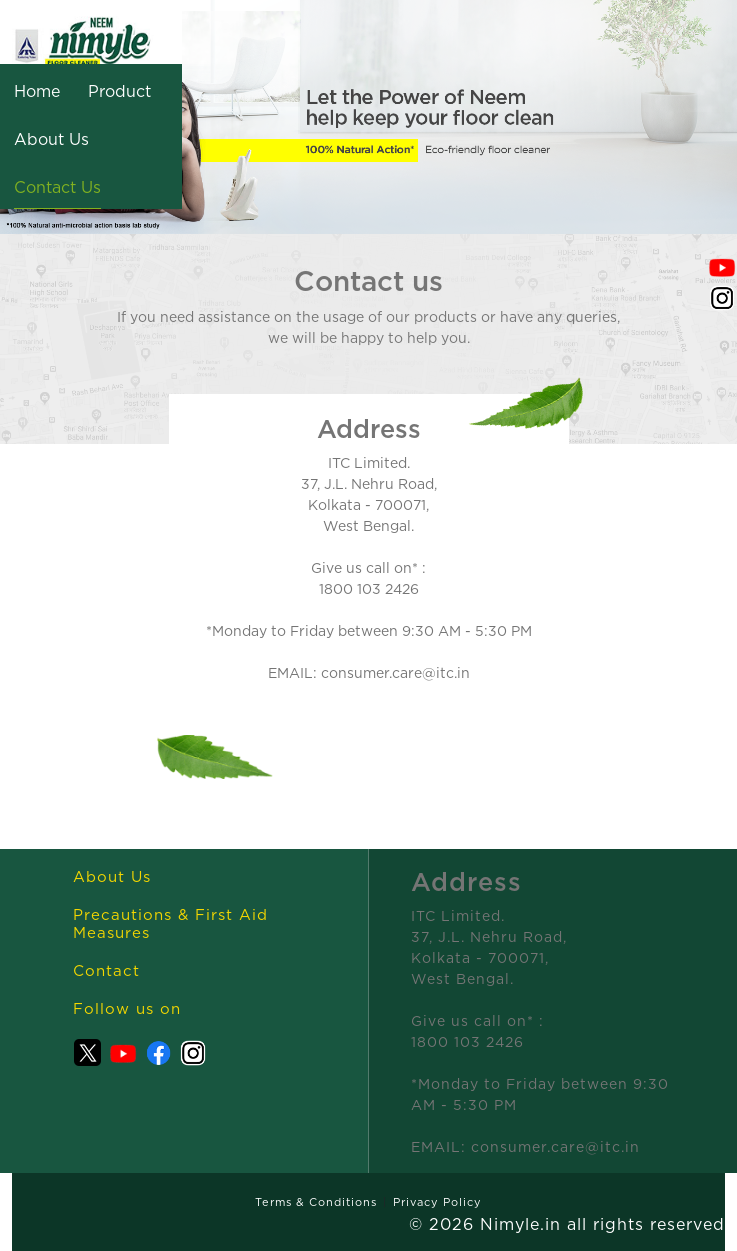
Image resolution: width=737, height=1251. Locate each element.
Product (119, 91)
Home (37, 91)
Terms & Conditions (316, 1202)
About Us (51, 139)
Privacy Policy (437, 1202)
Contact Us (57, 187)
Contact (106, 970)
